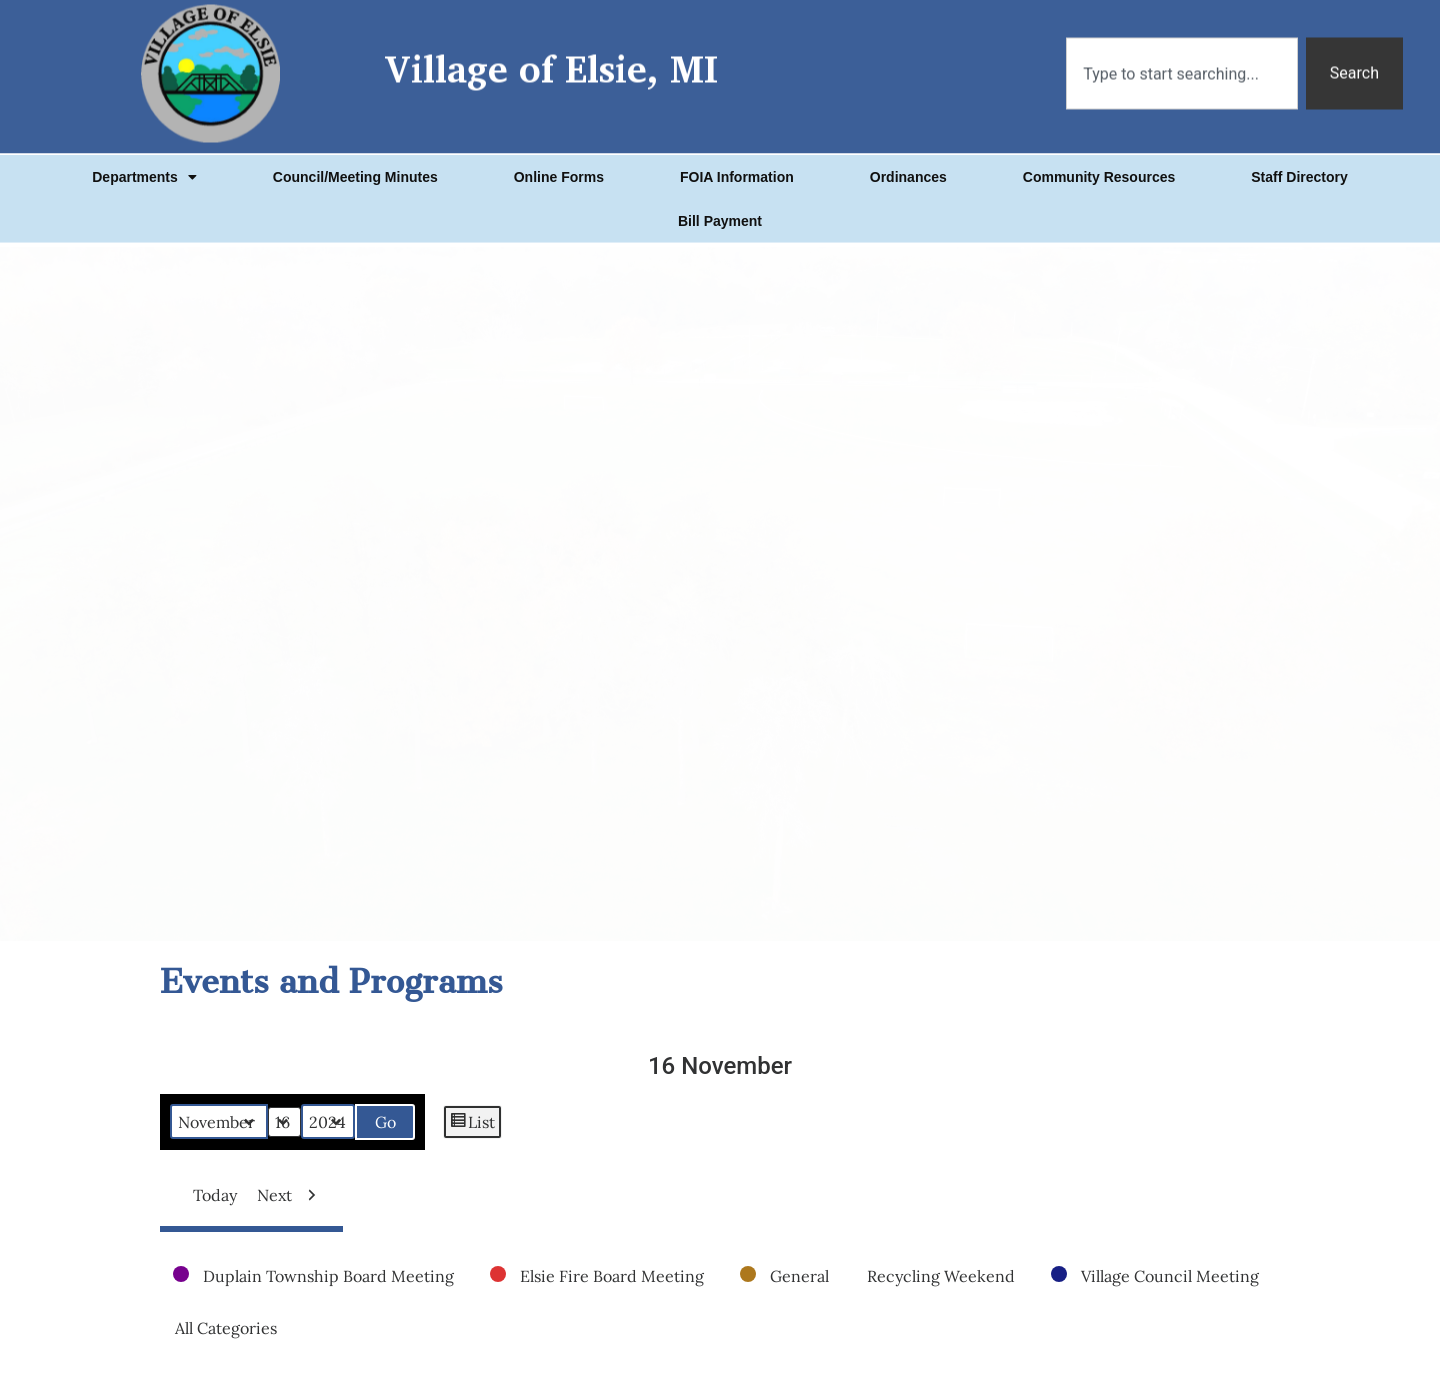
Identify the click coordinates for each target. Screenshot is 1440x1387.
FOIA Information (737, 159)
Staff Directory (1299, 159)
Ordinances (908, 159)
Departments (144, 159)
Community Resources (1099, 159)
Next (291, 1195)
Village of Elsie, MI (551, 42)
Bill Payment (720, 203)
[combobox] (1182, 47)
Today (207, 1195)
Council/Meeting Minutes (355, 159)
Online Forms (559, 159)
